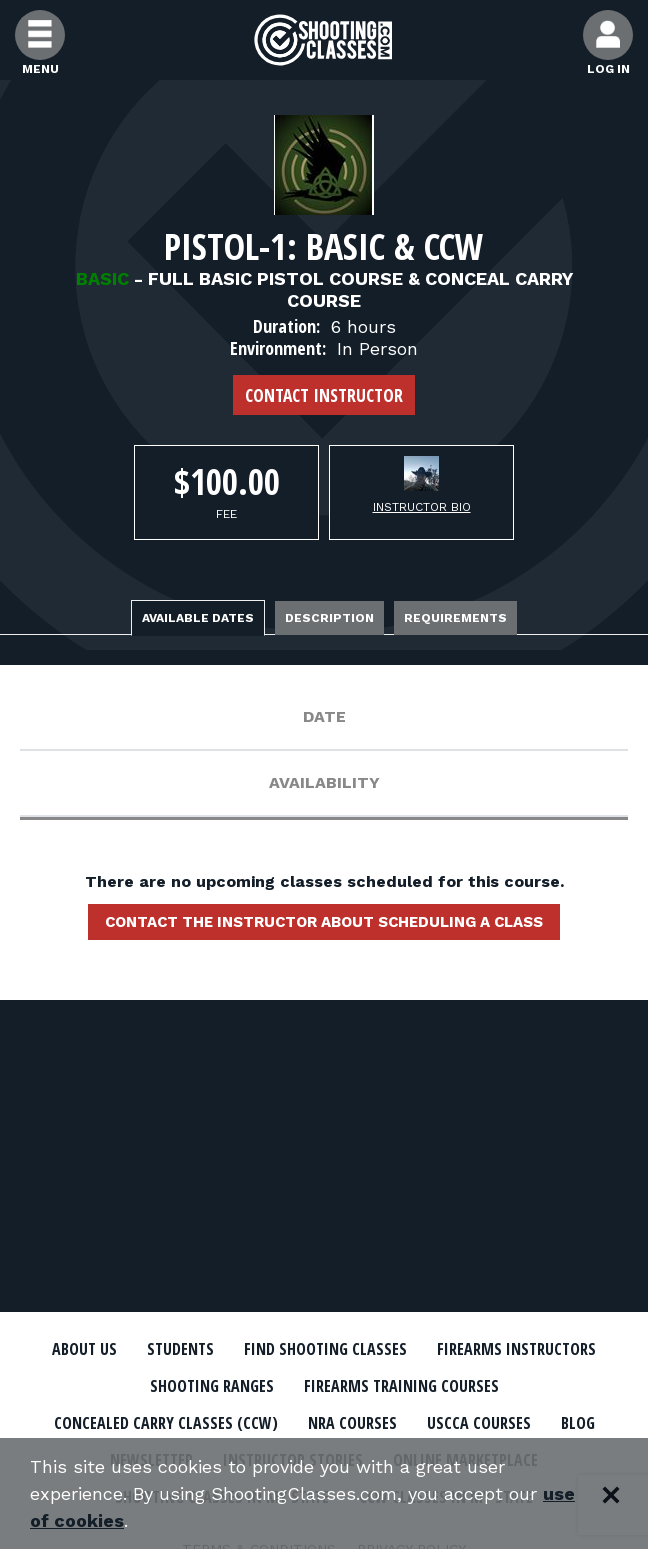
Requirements (455, 618)
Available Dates (198, 618)
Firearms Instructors (516, 1349)
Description (329, 618)
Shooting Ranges (212, 1386)
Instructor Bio (422, 507)
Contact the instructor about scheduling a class (324, 922)
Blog (578, 1423)
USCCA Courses (479, 1423)
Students (180, 1349)
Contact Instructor (324, 395)
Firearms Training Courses (401, 1386)
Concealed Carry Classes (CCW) (166, 1423)
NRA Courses (352, 1423)
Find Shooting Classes (325, 1349)
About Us (84, 1349)
